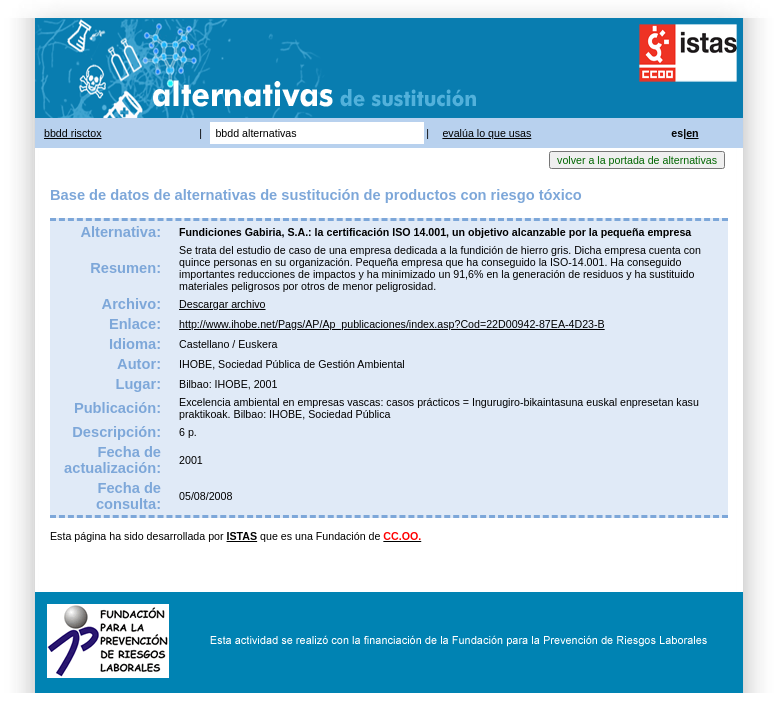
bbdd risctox (72, 133)
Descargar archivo (222, 304)
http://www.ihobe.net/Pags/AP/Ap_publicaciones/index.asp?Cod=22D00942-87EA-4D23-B (392, 324)
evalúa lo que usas (486, 133)
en (692, 133)
